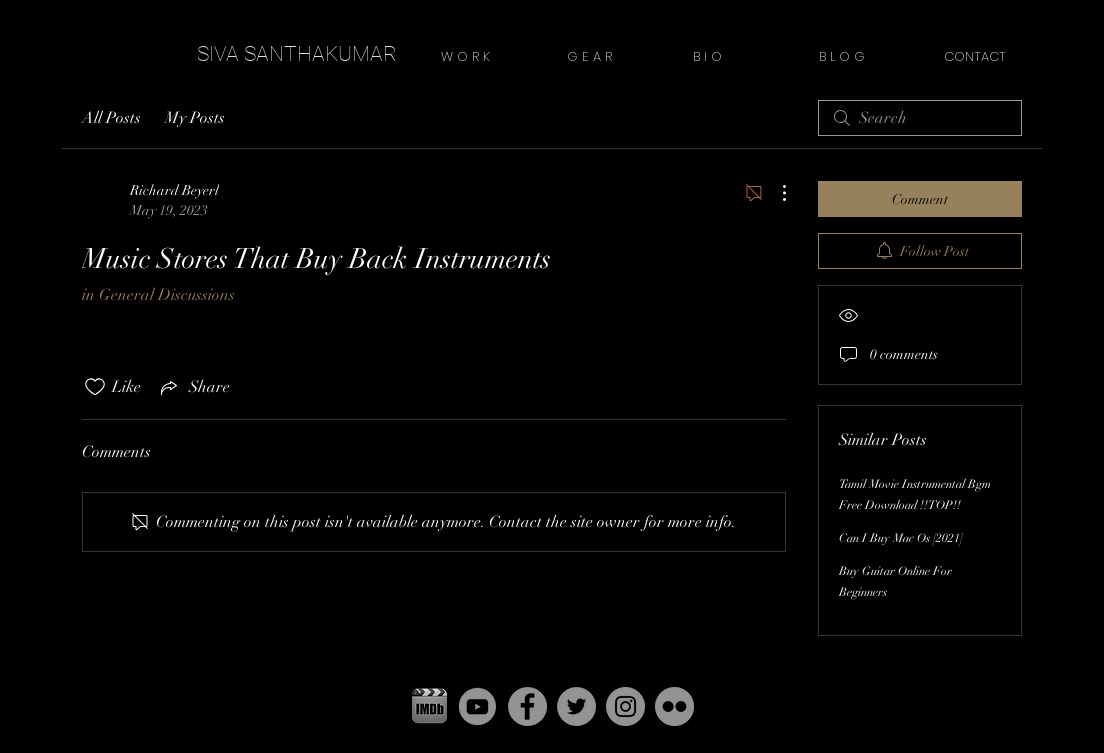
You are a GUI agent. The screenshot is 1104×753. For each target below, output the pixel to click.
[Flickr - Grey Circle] (674, 706)
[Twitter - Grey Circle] (576, 706)
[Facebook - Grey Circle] (527, 706)
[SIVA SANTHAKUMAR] (297, 55)
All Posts (111, 118)
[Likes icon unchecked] (95, 387)
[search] (920, 118)
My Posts (195, 118)
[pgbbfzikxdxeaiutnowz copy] (429, 706)
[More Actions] (774, 193)
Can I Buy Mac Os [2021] (901, 538)
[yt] (478, 706)
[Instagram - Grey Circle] (625, 706)
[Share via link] (193, 387)
